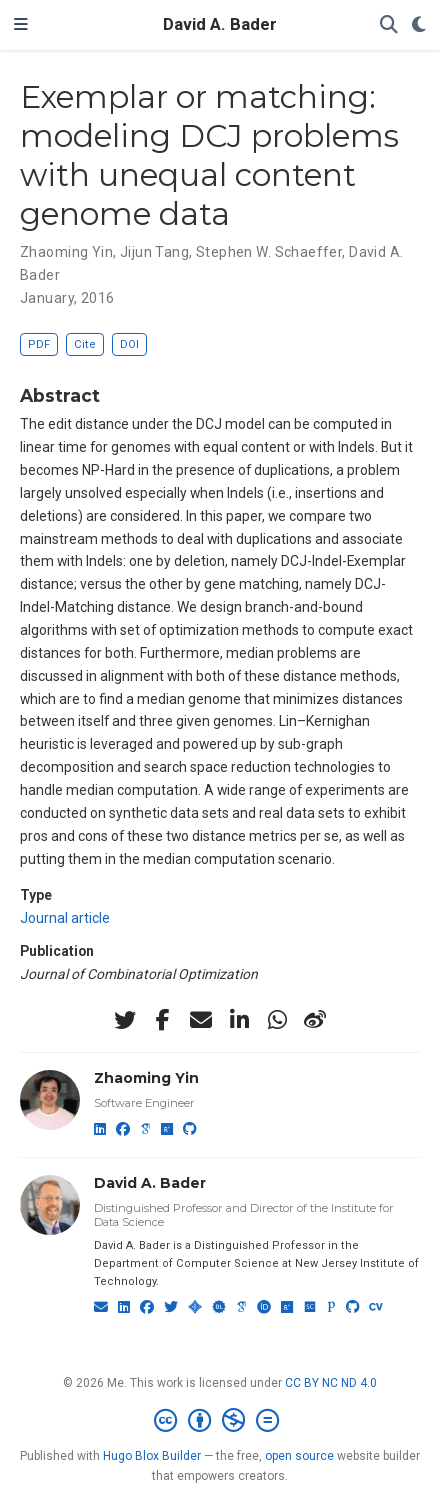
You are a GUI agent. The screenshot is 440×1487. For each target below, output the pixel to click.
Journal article (65, 918)
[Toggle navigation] (21, 25)
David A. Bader (220, 24)
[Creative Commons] (220, 1421)
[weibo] (315, 1020)
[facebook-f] (163, 1020)
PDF (39, 344)
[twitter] (125, 1020)
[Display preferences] (419, 25)
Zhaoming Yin (66, 252)
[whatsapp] (277, 1020)
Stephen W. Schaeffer (269, 252)
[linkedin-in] (239, 1020)
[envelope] (201, 1020)
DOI (129, 344)
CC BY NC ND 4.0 (331, 1383)
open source (299, 1456)
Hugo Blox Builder (152, 1456)
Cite (85, 344)
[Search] (389, 25)
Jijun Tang (154, 252)
